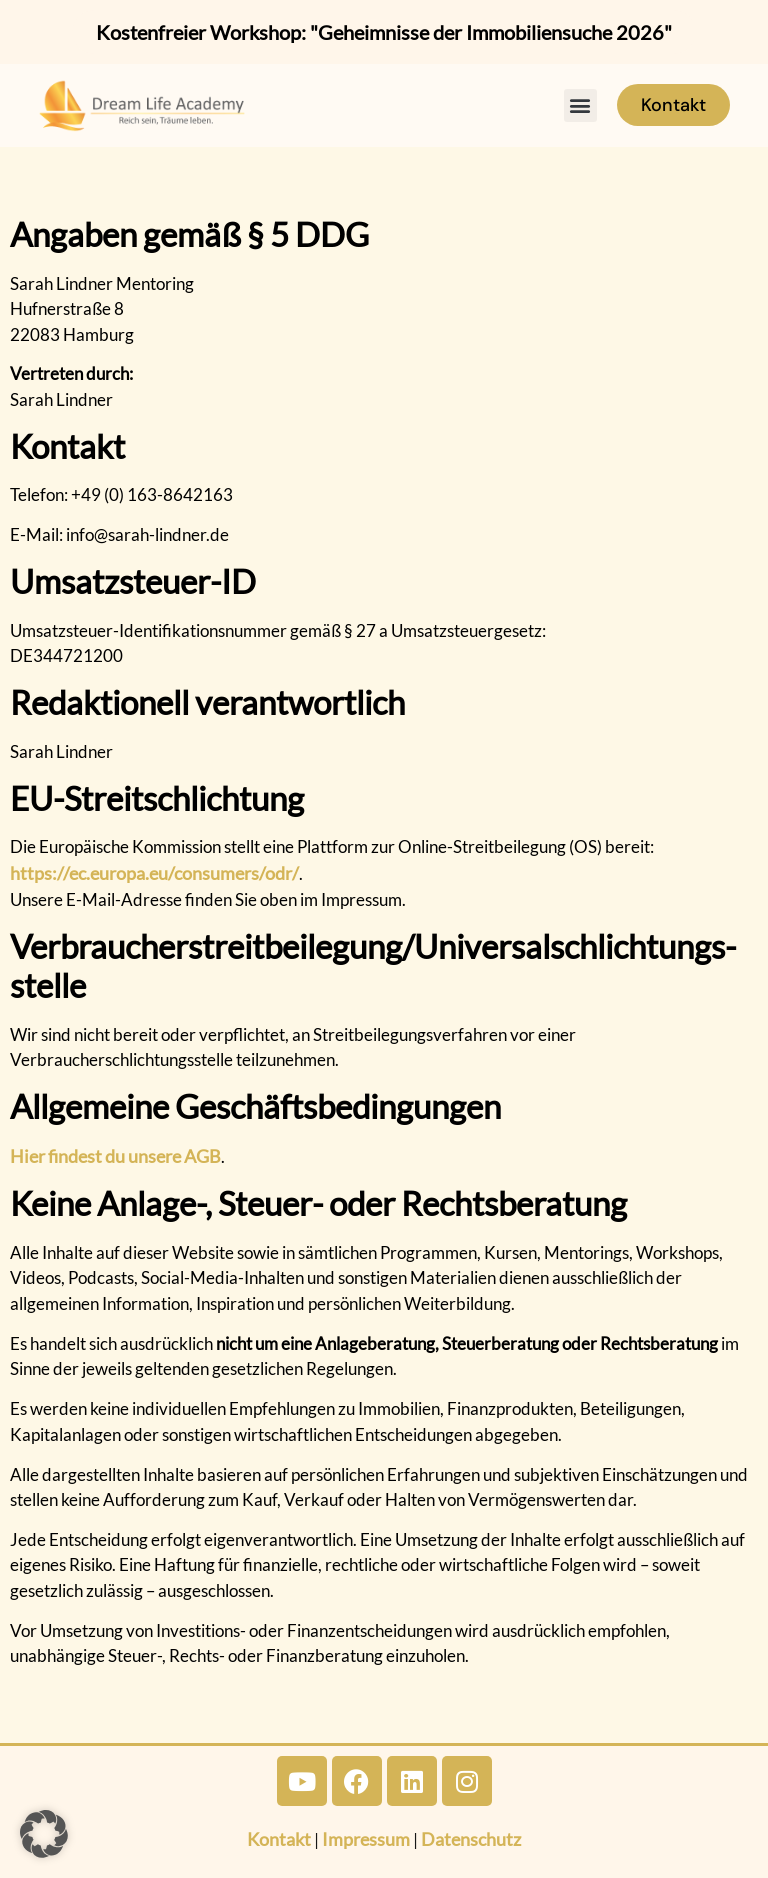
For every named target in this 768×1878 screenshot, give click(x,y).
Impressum (366, 1839)
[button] (580, 105)
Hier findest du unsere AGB (115, 1156)
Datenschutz (471, 1839)
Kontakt (279, 1839)
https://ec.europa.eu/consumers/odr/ (154, 873)
